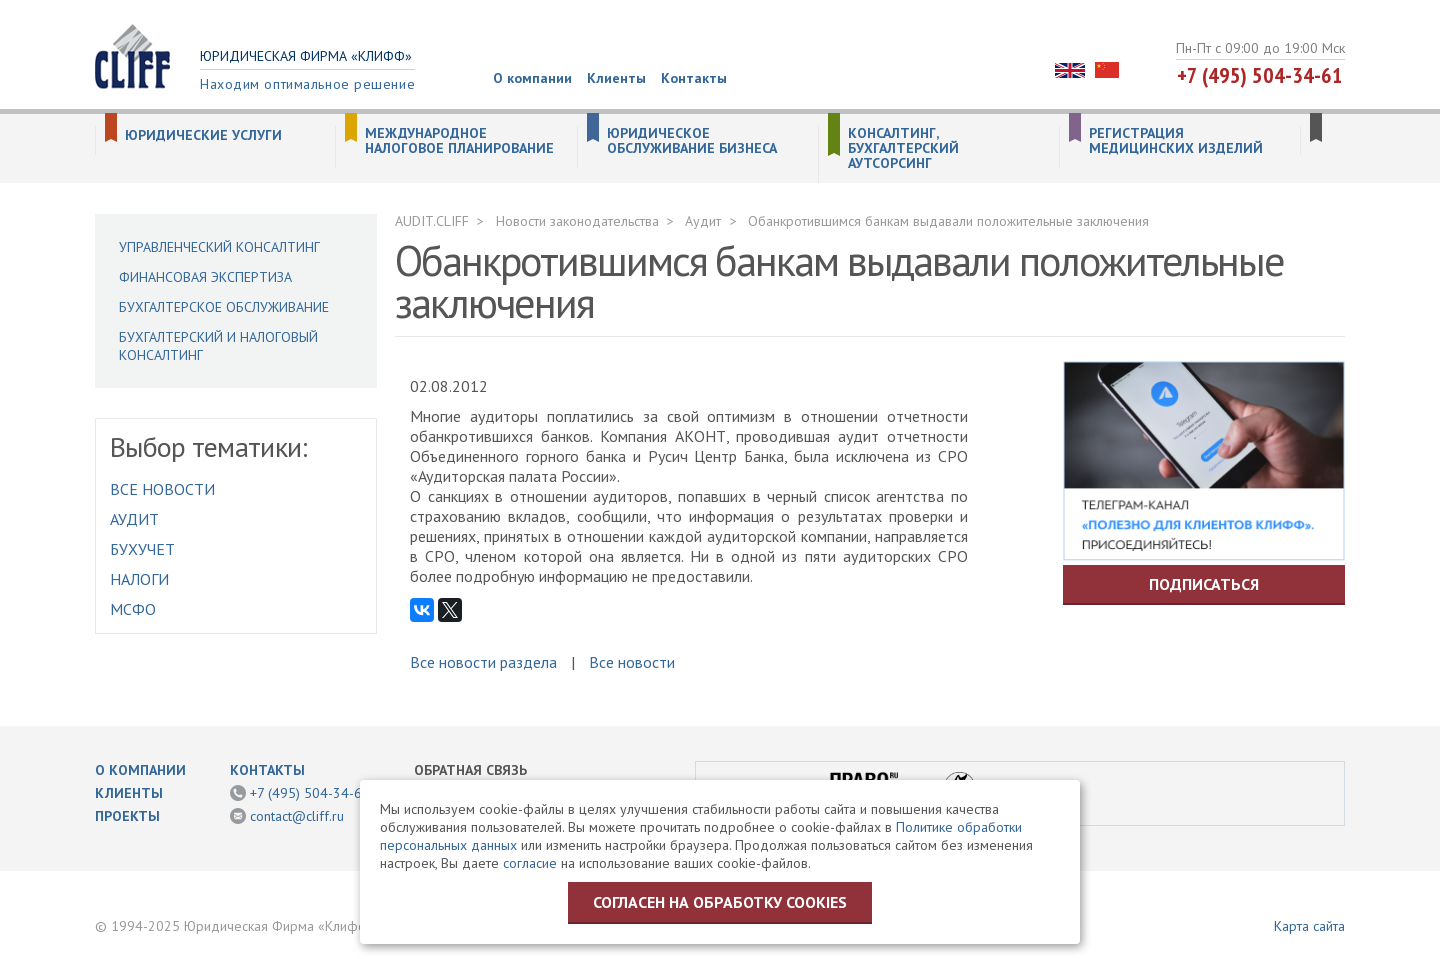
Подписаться (1204, 584)
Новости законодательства (577, 221)
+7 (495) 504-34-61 (1260, 75)
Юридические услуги (203, 135)
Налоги (139, 579)
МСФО (133, 609)
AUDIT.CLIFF (432, 221)
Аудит (134, 519)
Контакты (694, 78)
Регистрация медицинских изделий (1176, 141)
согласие (530, 863)
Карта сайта (1309, 926)
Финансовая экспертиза (205, 277)
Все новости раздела (483, 662)
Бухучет (142, 549)
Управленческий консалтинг (219, 247)
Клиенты (616, 78)
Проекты (127, 816)
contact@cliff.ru (297, 816)
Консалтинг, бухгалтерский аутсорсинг (903, 148)
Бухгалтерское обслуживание (224, 307)
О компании (532, 78)
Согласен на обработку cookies (720, 902)
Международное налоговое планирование (459, 141)
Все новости (162, 489)
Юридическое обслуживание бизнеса (692, 141)
